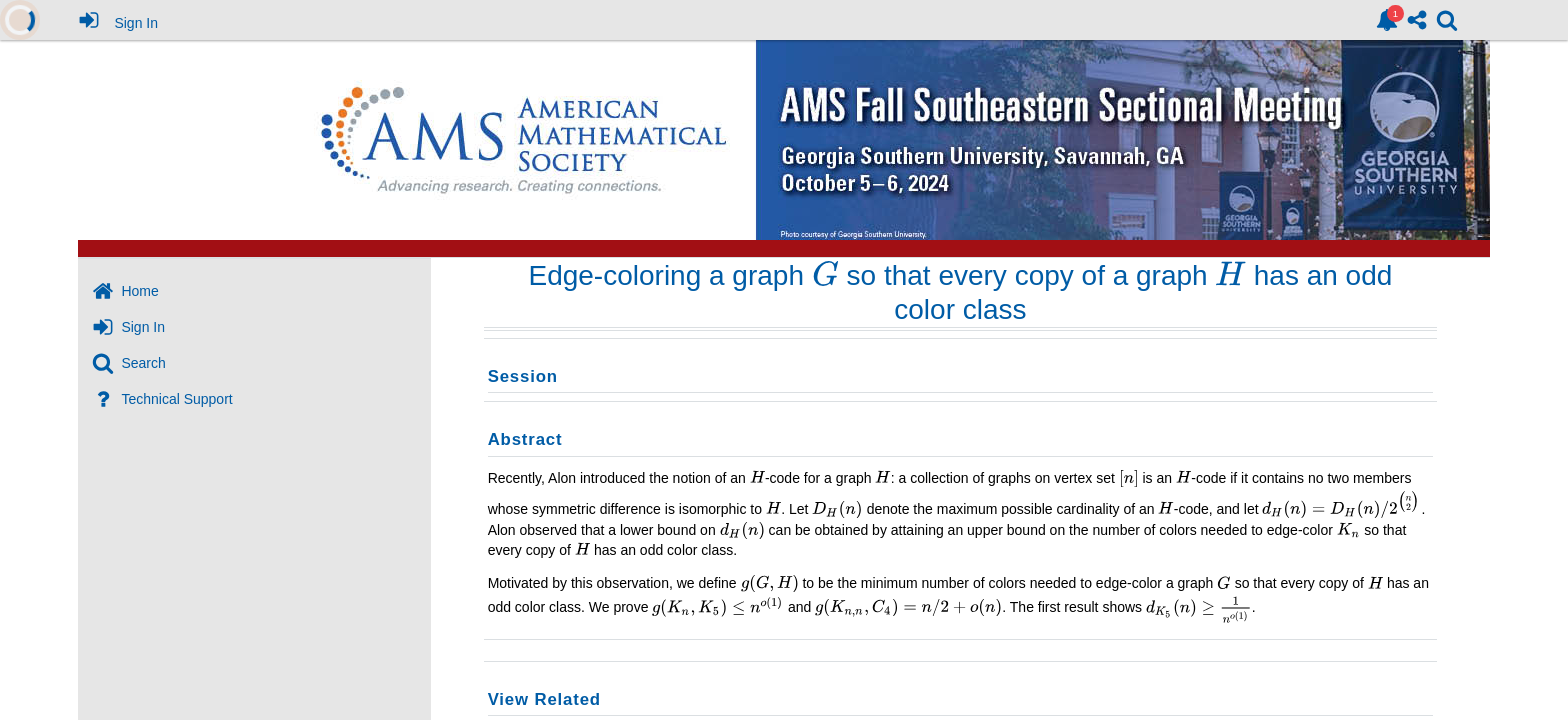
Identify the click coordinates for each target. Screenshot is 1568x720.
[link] (1387, 20)
